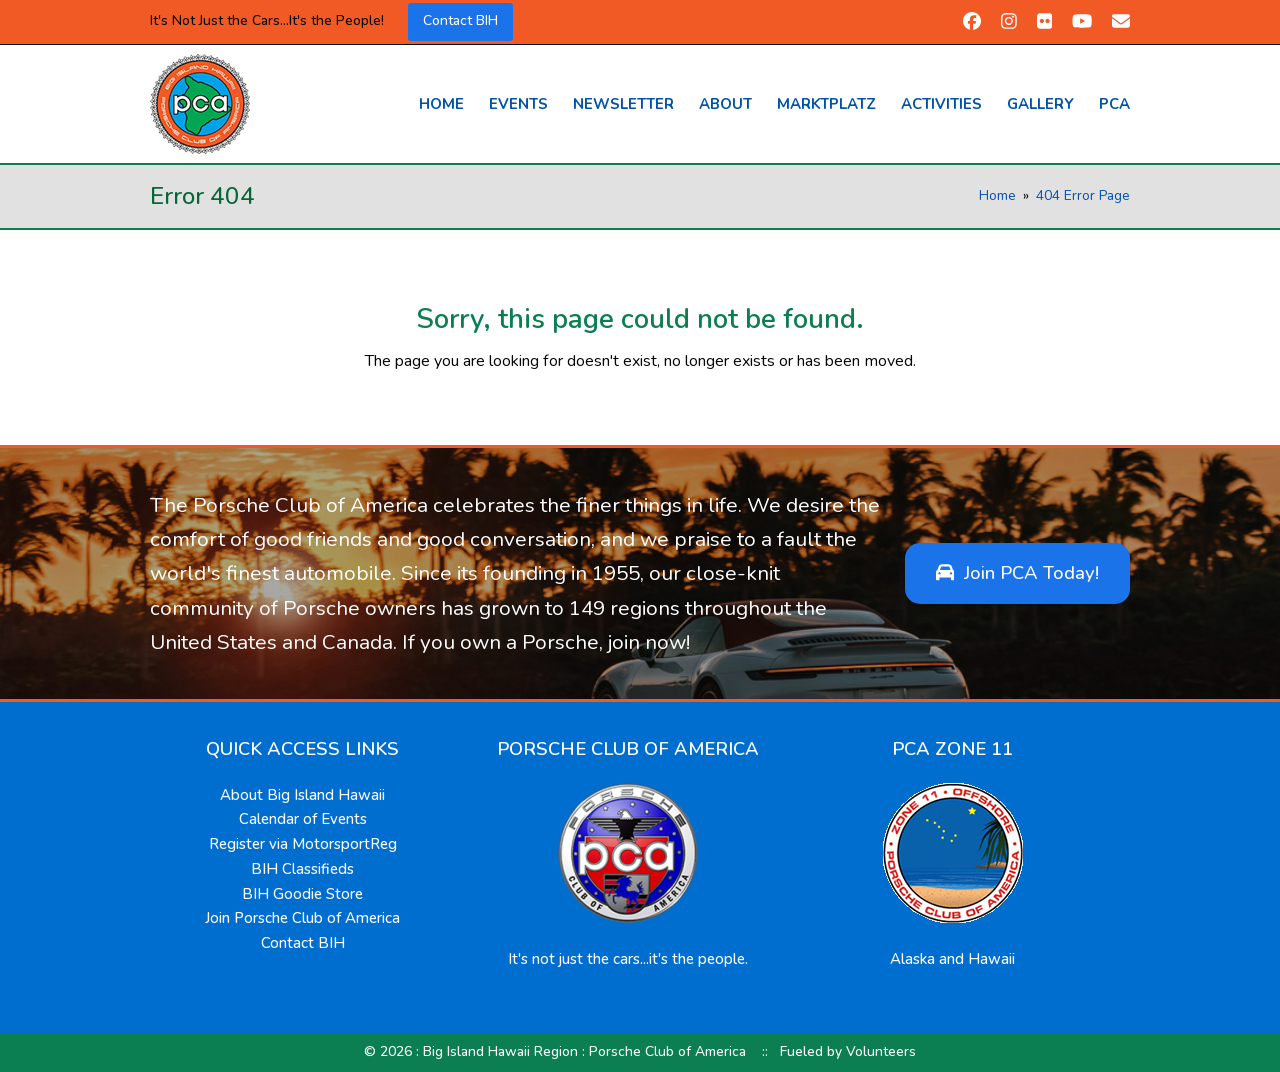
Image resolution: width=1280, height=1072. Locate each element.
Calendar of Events (303, 819)
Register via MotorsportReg (303, 844)
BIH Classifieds (302, 869)
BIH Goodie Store (302, 894)
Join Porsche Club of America (302, 918)
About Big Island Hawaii (302, 795)
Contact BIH (460, 20)
